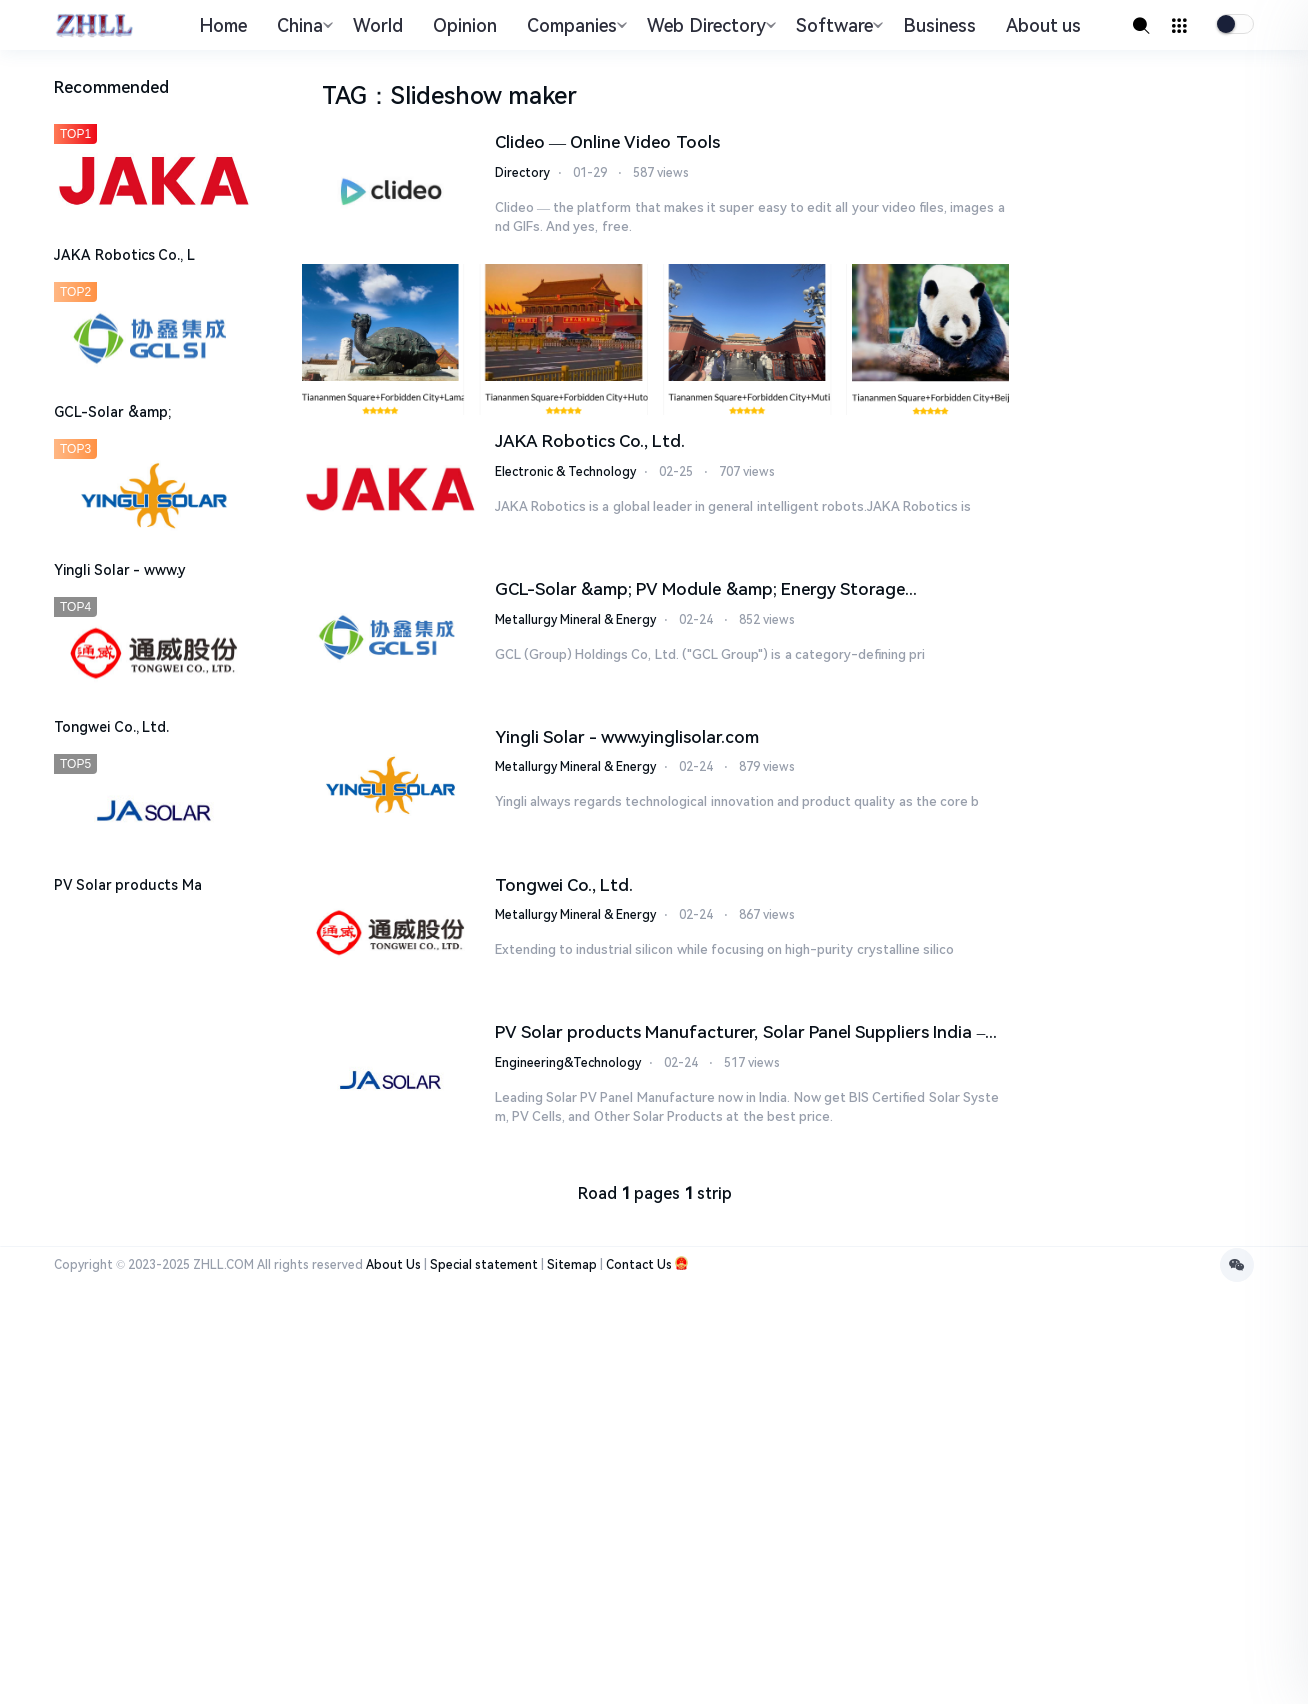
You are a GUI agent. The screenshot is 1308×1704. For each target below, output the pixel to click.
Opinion (465, 25)
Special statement (484, 1265)
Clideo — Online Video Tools (607, 142)
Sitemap (572, 1265)
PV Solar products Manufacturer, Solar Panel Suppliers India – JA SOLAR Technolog (740, 1034)
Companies (574, 25)
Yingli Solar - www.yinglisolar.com (627, 737)
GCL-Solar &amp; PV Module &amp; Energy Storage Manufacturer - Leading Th (700, 591)
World (378, 25)
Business (939, 25)
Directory (522, 173)
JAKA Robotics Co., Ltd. (590, 441)
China (302, 25)
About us (1044, 25)
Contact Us (639, 1265)
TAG (344, 96)
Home (223, 25)
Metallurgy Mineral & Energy (575, 620)
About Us (393, 1265)
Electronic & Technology (565, 472)
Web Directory (709, 25)
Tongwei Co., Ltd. (564, 885)
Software (837, 25)
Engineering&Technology (568, 1063)
